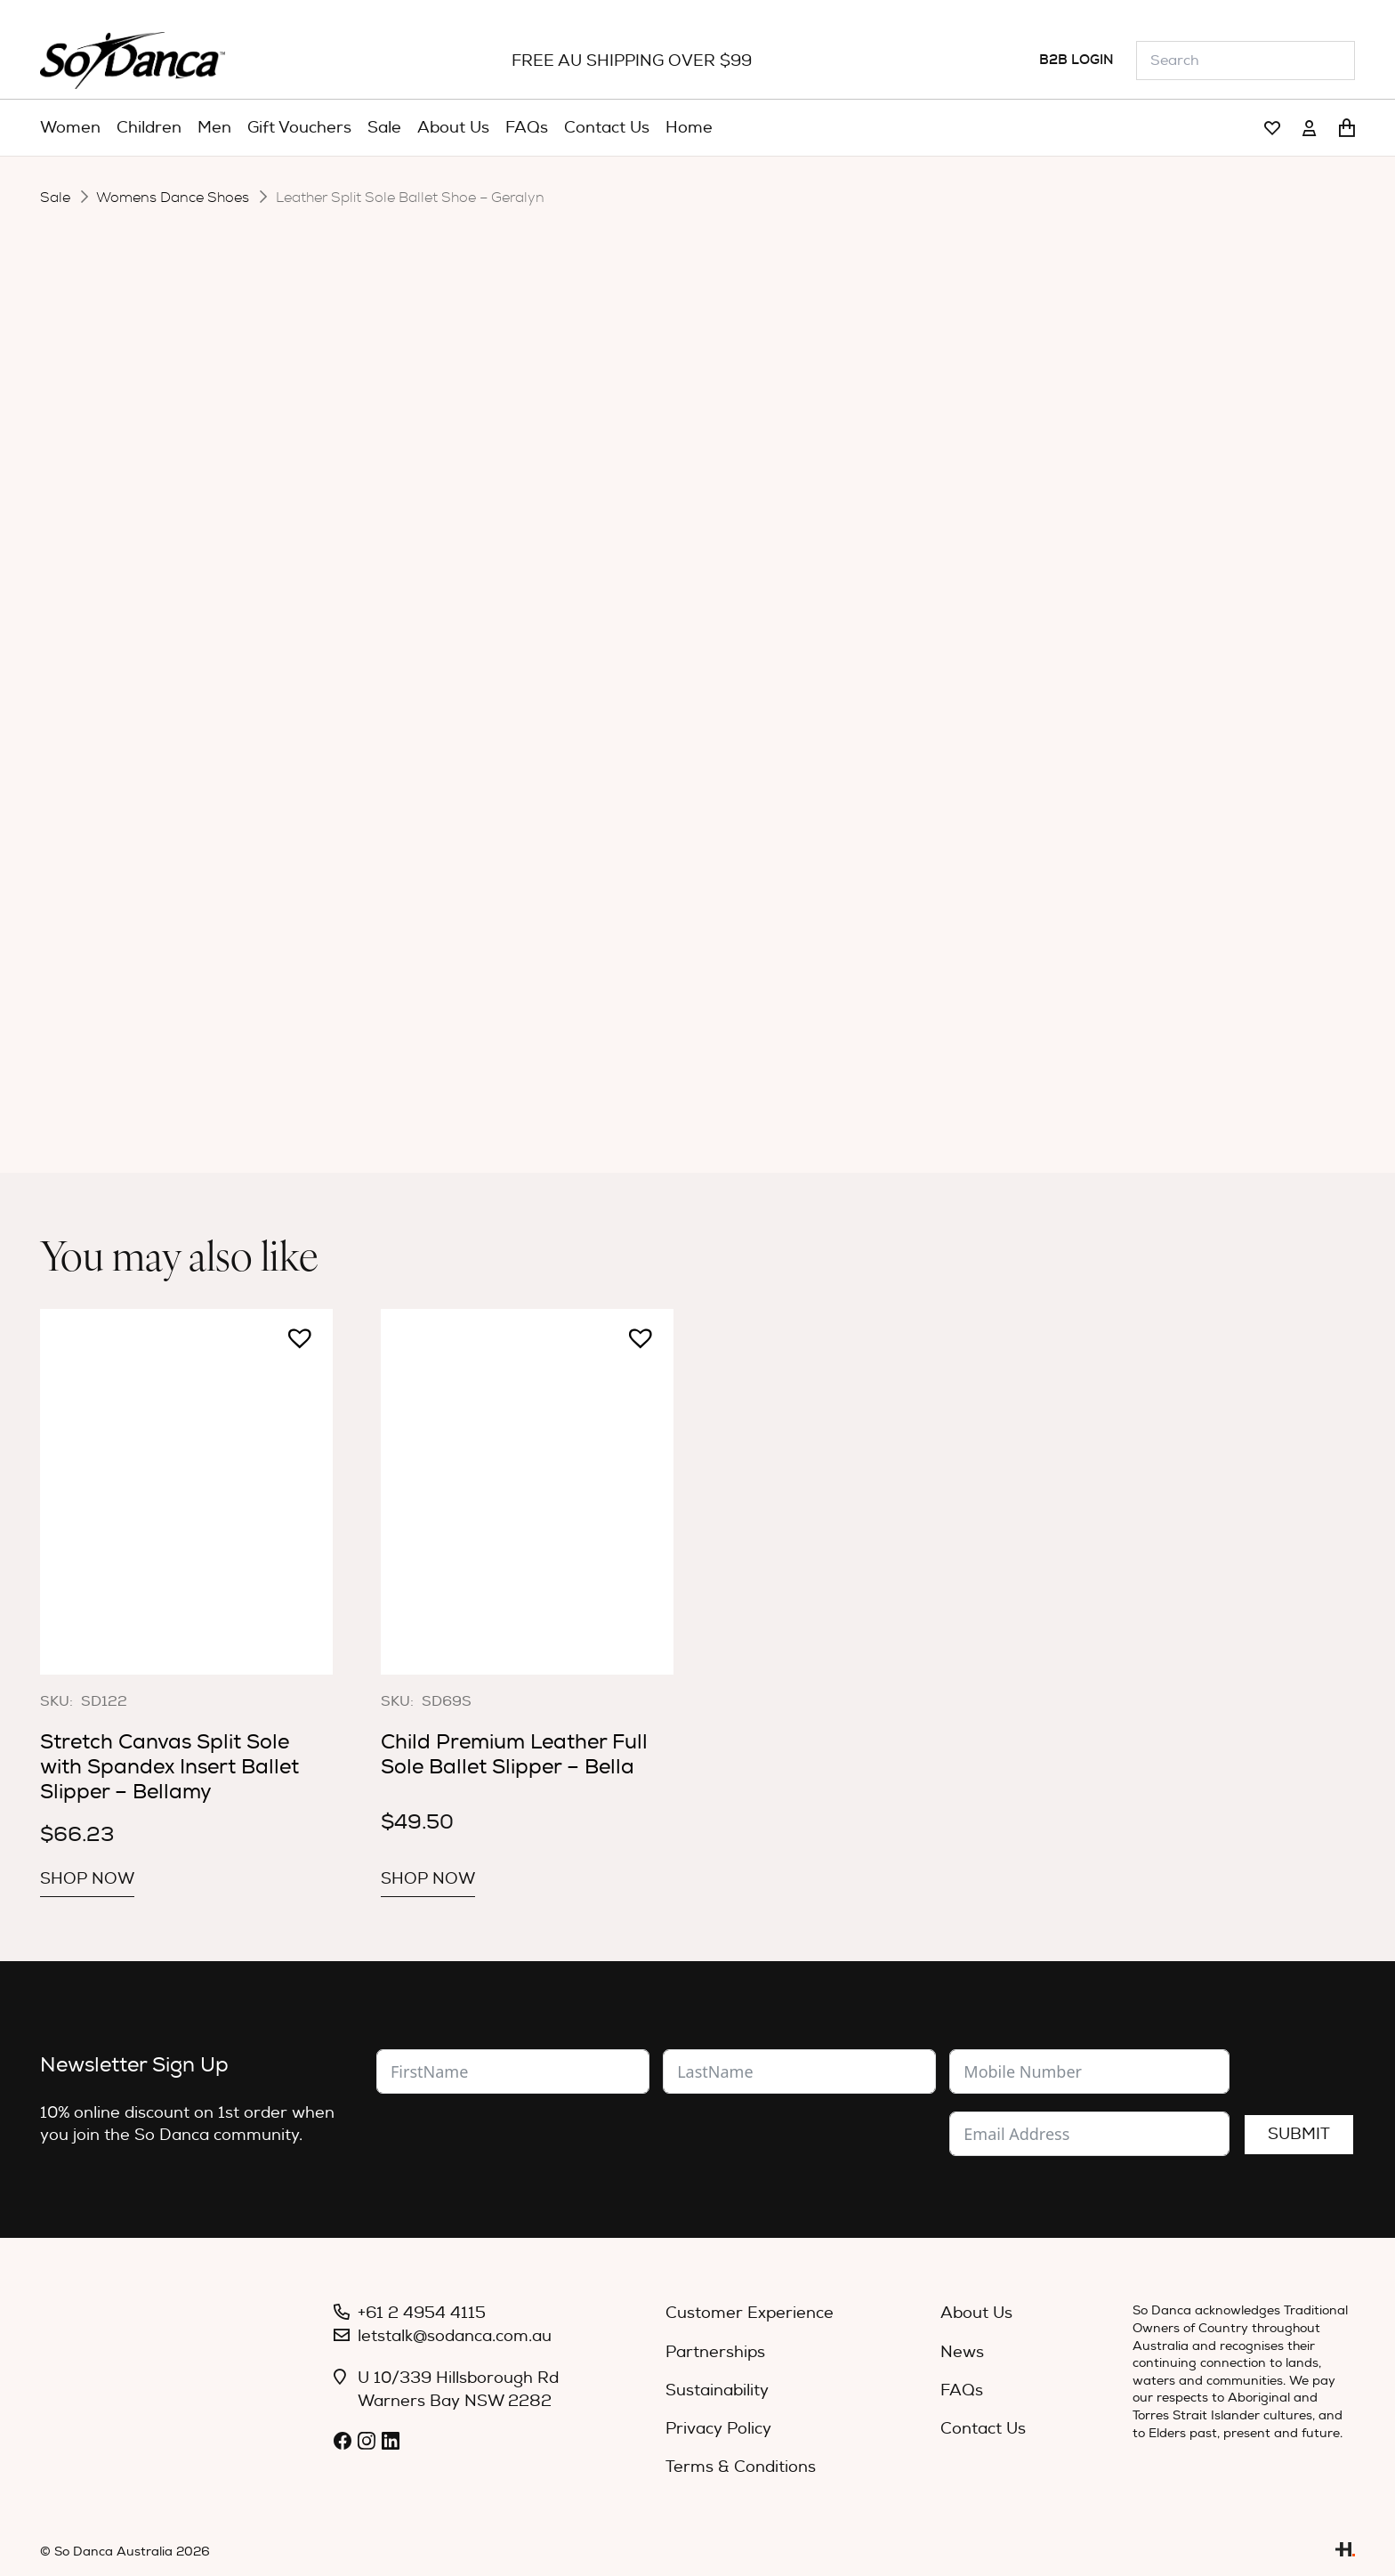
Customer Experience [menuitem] (749, 2313)
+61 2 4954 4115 (422, 2313)
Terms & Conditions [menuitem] (740, 2467)
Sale (55, 197)
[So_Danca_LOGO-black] (132, 60)
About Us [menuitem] (976, 2313)
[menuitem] (70, 128)
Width (518, 646)
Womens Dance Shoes (172, 197)
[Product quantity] (581, 716)
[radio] (709, 542)
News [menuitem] (962, 2352)
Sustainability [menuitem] (717, 2390)
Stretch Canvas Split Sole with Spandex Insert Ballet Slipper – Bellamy (169, 1767)
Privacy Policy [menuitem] (718, 2429)
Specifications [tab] (708, 790)
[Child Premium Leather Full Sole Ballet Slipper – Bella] (527, 1492)
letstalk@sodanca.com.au (455, 2336)
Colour (521, 542)
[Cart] (1347, 128)
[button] (503, 707)
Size (510, 589)
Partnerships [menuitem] (715, 2352)
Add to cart (707, 714)
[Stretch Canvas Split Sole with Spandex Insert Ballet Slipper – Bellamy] (186, 1492)
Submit (1299, 2134)
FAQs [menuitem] (961, 2390)
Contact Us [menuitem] (983, 2429)
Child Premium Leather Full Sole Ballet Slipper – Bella (514, 1754)
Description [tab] (563, 790)
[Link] (1272, 128)
